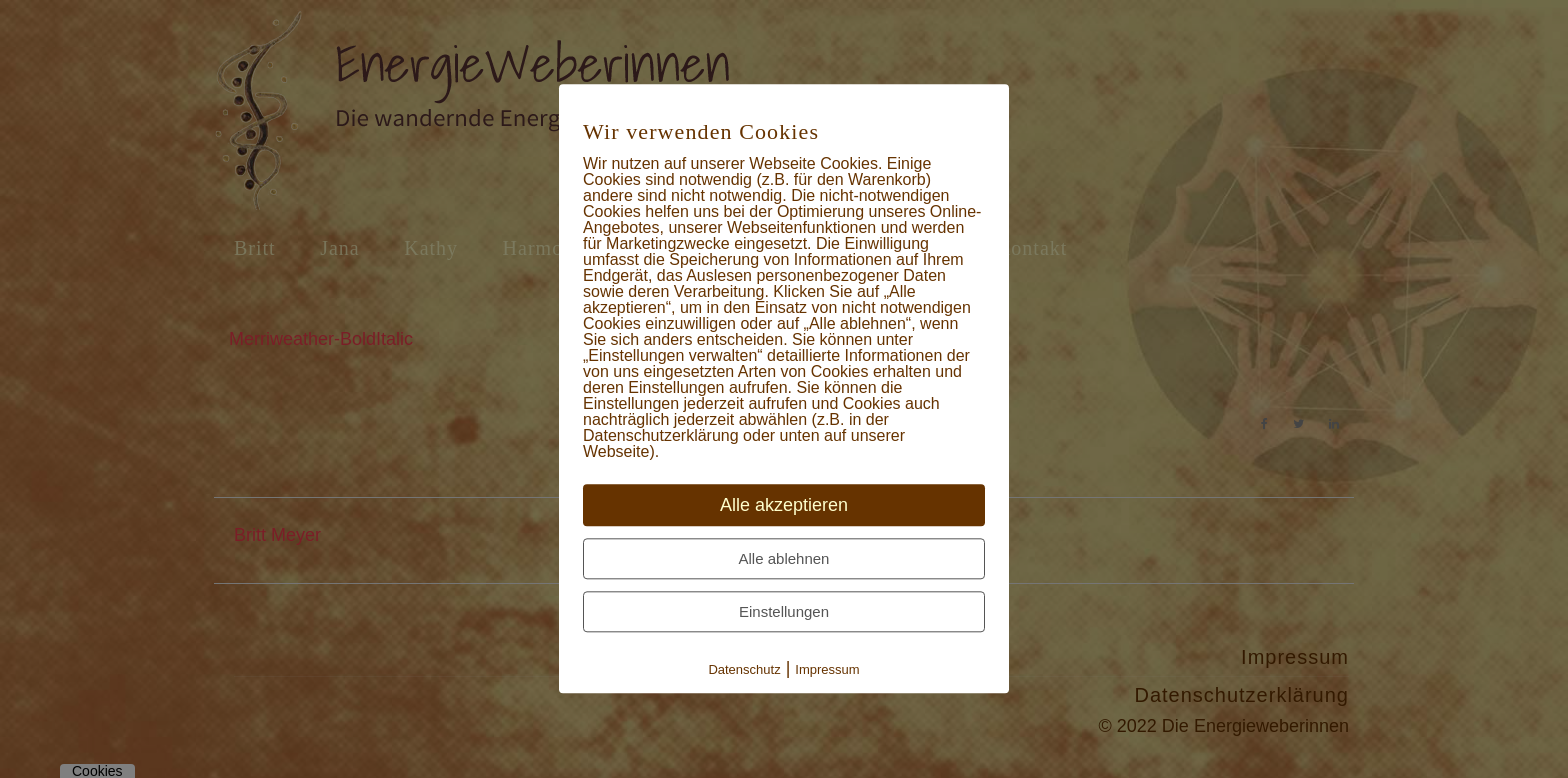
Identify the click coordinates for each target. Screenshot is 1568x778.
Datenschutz (744, 670)
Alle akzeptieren (784, 506)
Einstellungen (784, 612)
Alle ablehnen (784, 559)
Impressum (827, 670)
